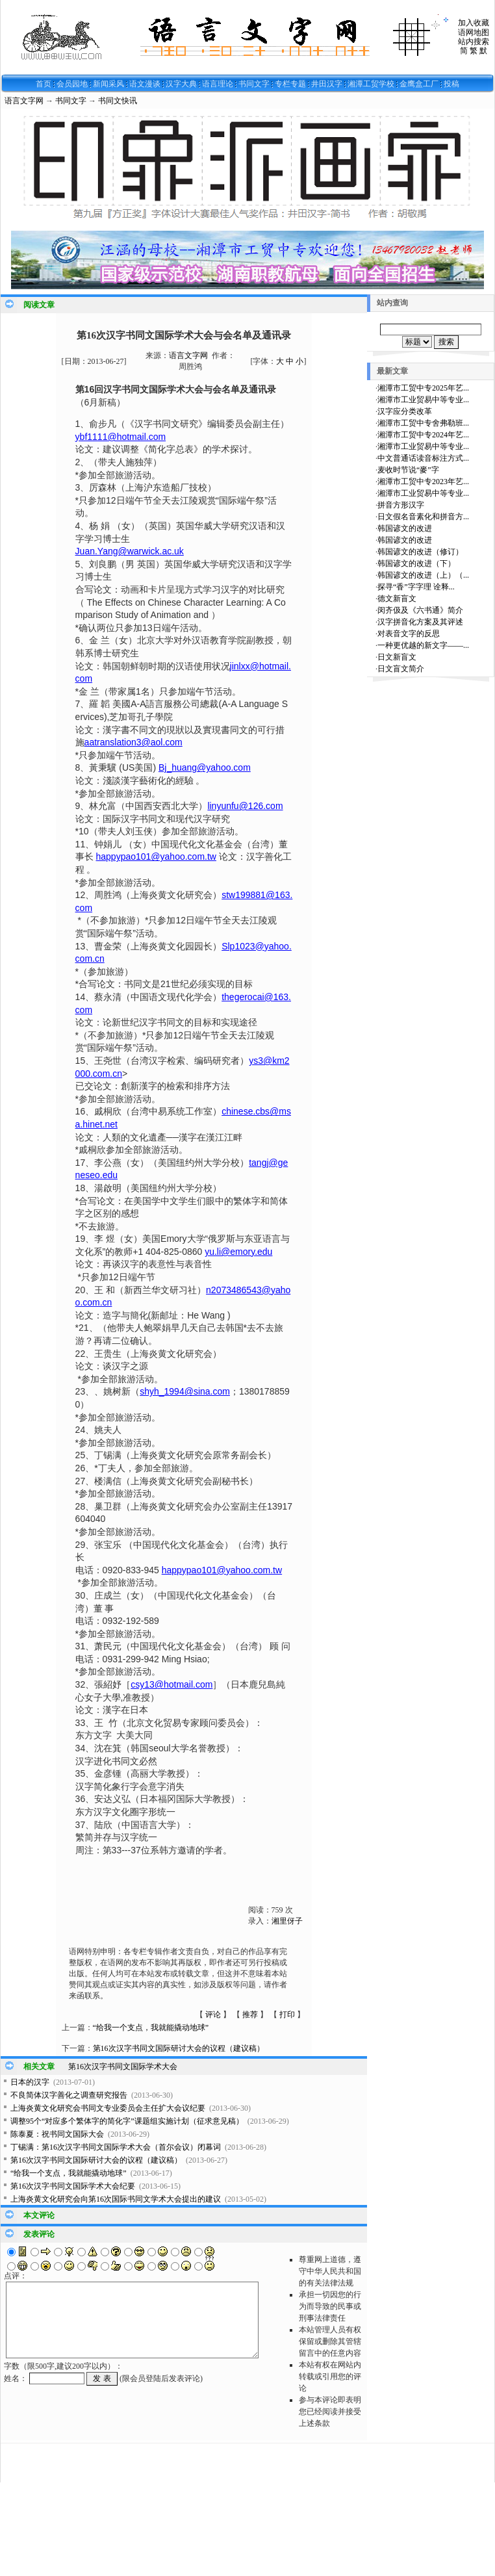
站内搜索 (473, 41)
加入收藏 (473, 22)
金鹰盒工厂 (419, 83)
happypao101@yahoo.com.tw (155, 856)
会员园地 (72, 83)
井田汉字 (326, 83)
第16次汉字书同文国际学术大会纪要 (72, 2186)
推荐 (250, 2014)
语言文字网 (24, 100)
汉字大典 (181, 83)
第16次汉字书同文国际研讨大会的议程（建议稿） (178, 2048)
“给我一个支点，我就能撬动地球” (151, 2027)
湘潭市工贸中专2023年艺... (423, 481)
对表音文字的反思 (408, 633)
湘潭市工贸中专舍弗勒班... (423, 423)
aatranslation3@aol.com (133, 742)
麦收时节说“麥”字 (408, 469)
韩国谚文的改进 (404, 528)
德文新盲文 (396, 598)
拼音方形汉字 (400, 504)
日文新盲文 (396, 657)
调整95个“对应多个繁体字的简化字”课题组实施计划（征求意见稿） (127, 2121)
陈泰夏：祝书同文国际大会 (57, 2134)
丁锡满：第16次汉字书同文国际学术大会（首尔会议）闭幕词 (115, 2147)
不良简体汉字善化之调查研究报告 (68, 2095)
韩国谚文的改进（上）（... (423, 575)
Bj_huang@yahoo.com (205, 767)
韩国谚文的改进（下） (416, 563)
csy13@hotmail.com (171, 1684)
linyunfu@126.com (245, 806)
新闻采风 (108, 83)
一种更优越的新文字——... (423, 645)
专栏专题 (290, 83)
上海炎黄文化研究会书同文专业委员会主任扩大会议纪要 (107, 2108)
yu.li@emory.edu (238, 1251)
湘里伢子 (287, 1921)
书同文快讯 (117, 100)
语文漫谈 (144, 83)
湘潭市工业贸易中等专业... (423, 399)
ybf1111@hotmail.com (120, 436)
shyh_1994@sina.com (185, 1391)
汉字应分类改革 (404, 411)
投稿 (451, 83)
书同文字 (254, 83)
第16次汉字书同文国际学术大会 (122, 2066)
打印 (287, 2014)
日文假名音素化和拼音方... (423, 516)
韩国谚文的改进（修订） (420, 551)
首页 (43, 83)
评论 (213, 2014)
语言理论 (217, 83)
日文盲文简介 (400, 668)
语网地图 (473, 32)
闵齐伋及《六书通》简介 (420, 610)
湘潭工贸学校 (371, 83)
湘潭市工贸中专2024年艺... (423, 434)
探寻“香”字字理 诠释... (416, 586)
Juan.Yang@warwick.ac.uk (129, 551)
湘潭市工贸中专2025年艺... (423, 388)
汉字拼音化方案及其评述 (420, 621)
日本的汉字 (29, 2082)
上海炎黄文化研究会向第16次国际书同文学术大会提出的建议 (115, 2199)
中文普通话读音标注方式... (423, 458)
